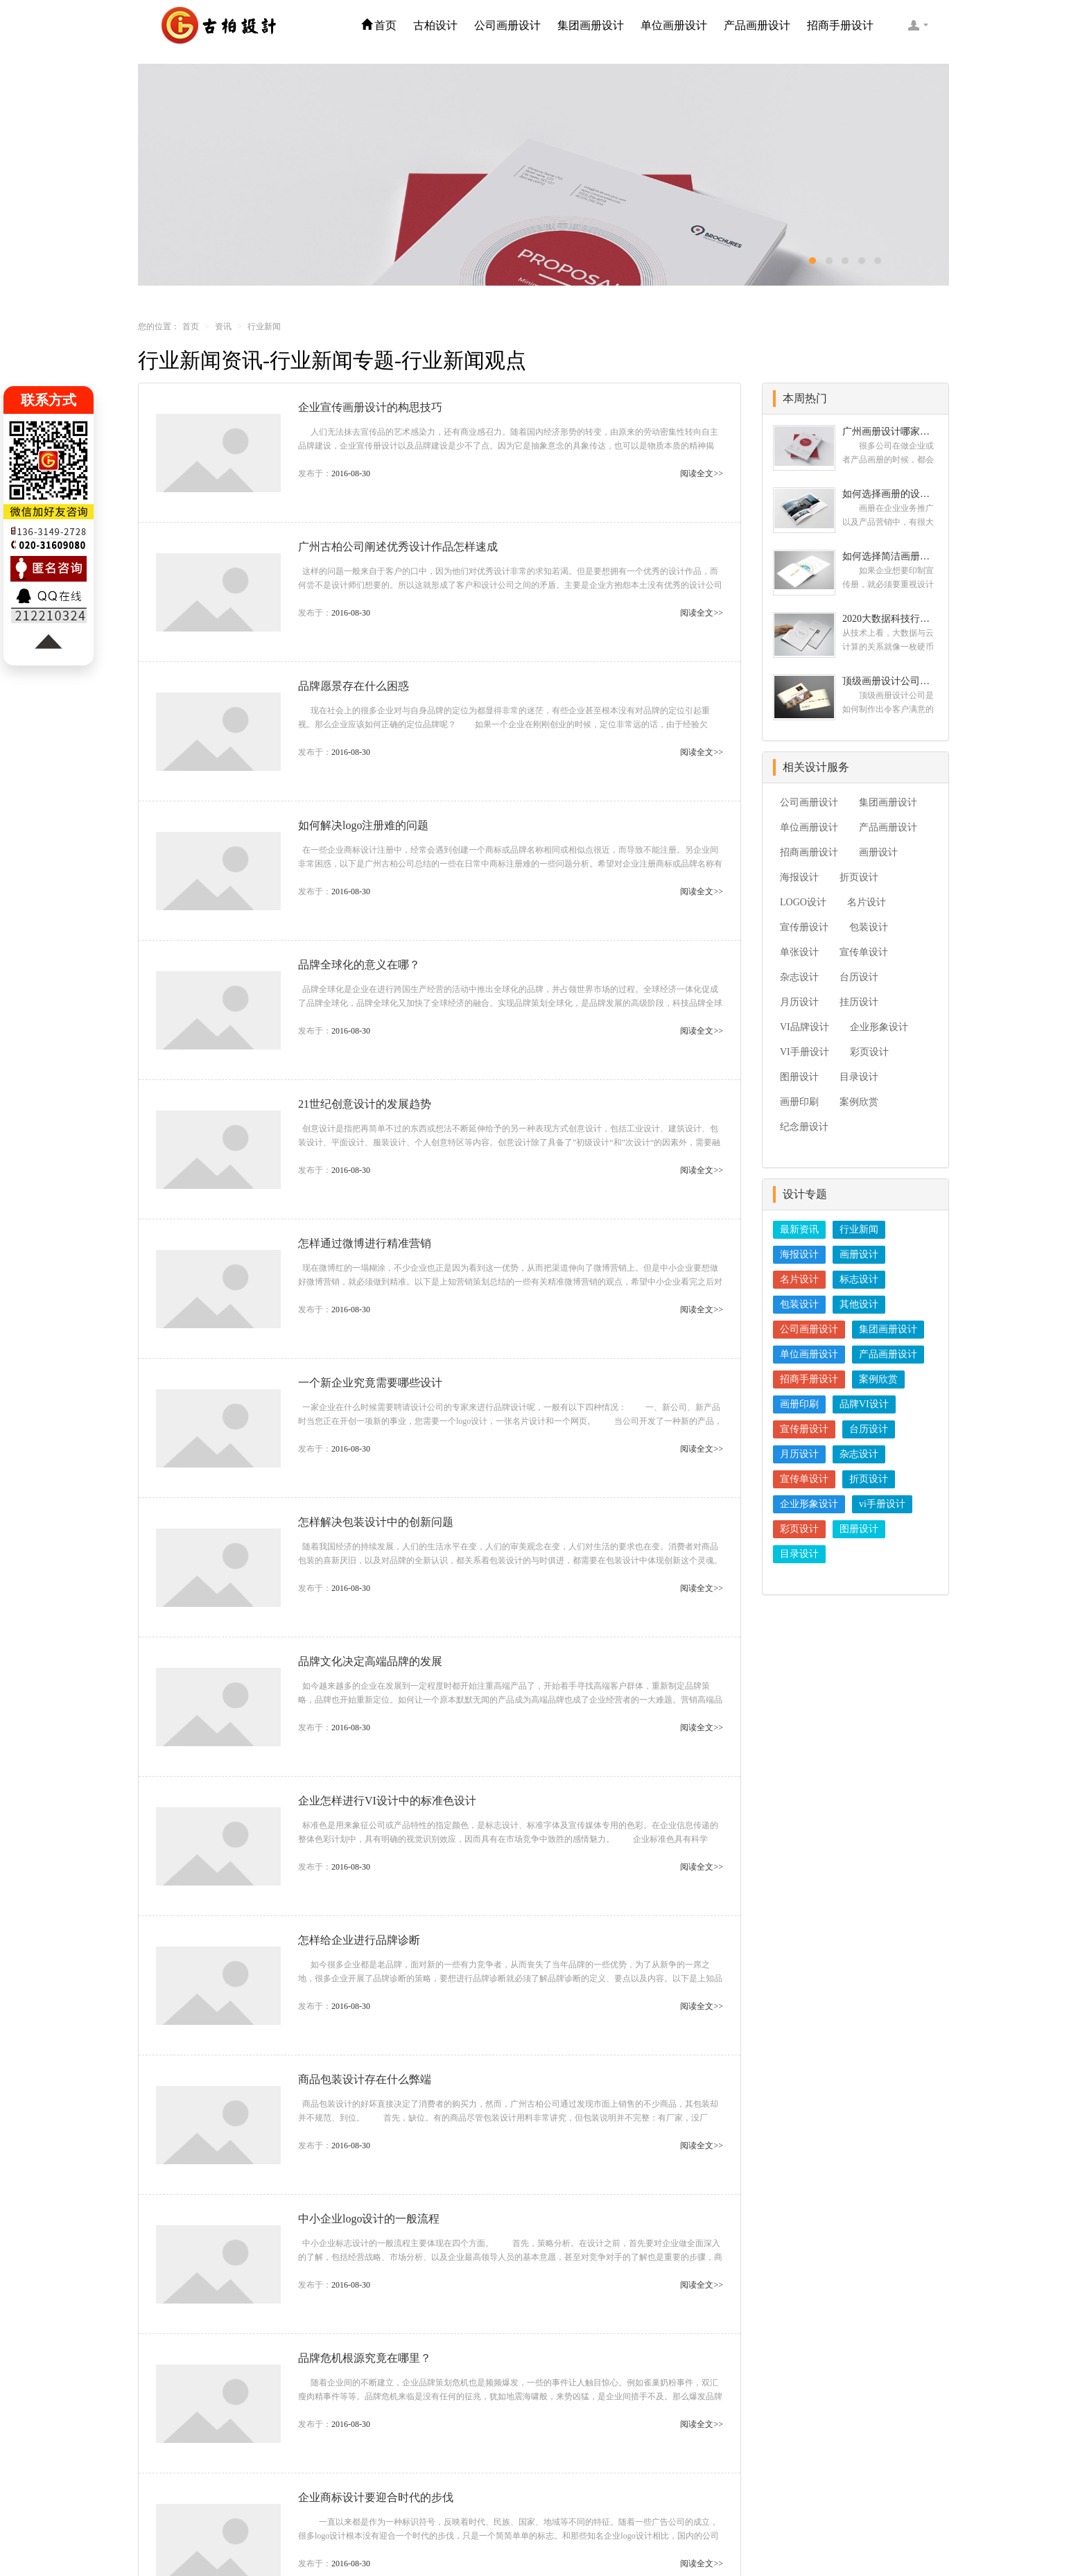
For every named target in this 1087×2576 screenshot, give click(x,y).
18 (606, 2421)
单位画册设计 (674, 25)
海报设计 (799, 877)
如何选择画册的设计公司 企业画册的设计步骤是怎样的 (890, 494)
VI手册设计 (804, 1052)
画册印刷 (799, 1102)
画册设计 (878, 852)
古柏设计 (435, 25)
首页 (379, 25)
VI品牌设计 (804, 1027)
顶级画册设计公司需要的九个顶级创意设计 (890, 681)
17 (572, 2421)
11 (506, 2421)
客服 (918, 25)
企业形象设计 (879, 1027)
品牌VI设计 (864, 1404)
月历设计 (799, 1002)
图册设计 (799, 1077)
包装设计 (868, 927)
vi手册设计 (882, 1504)
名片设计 (866, 902)
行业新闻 (859, 1229)
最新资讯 (799, 1229)
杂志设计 (799, 977)
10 (472, 2421)
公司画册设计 (507, 25)
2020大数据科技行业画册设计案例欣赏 (890, 618)
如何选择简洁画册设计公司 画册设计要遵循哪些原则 (890, 556)
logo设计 (757, 2534)
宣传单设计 (864, 952)
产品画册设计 (757, 25)
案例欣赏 (859, 1102)
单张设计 (799, 952)
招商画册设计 (809, 852)
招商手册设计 (840, 25)
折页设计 (859, 877)
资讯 (223, 326)
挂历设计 (859, 1002)
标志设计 (859, 1279)
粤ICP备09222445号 (689, 2534)
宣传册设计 (804, 927)
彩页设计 (869, 1052)
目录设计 (859, 1077)
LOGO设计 (803, 902)
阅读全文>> (701, 473)
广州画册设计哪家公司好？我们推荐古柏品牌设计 (890, 431)
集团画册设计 (590, 25)
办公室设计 (807, 2534)
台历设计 (859, 977)
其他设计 (859, 1304)
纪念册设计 (804, 1127)
